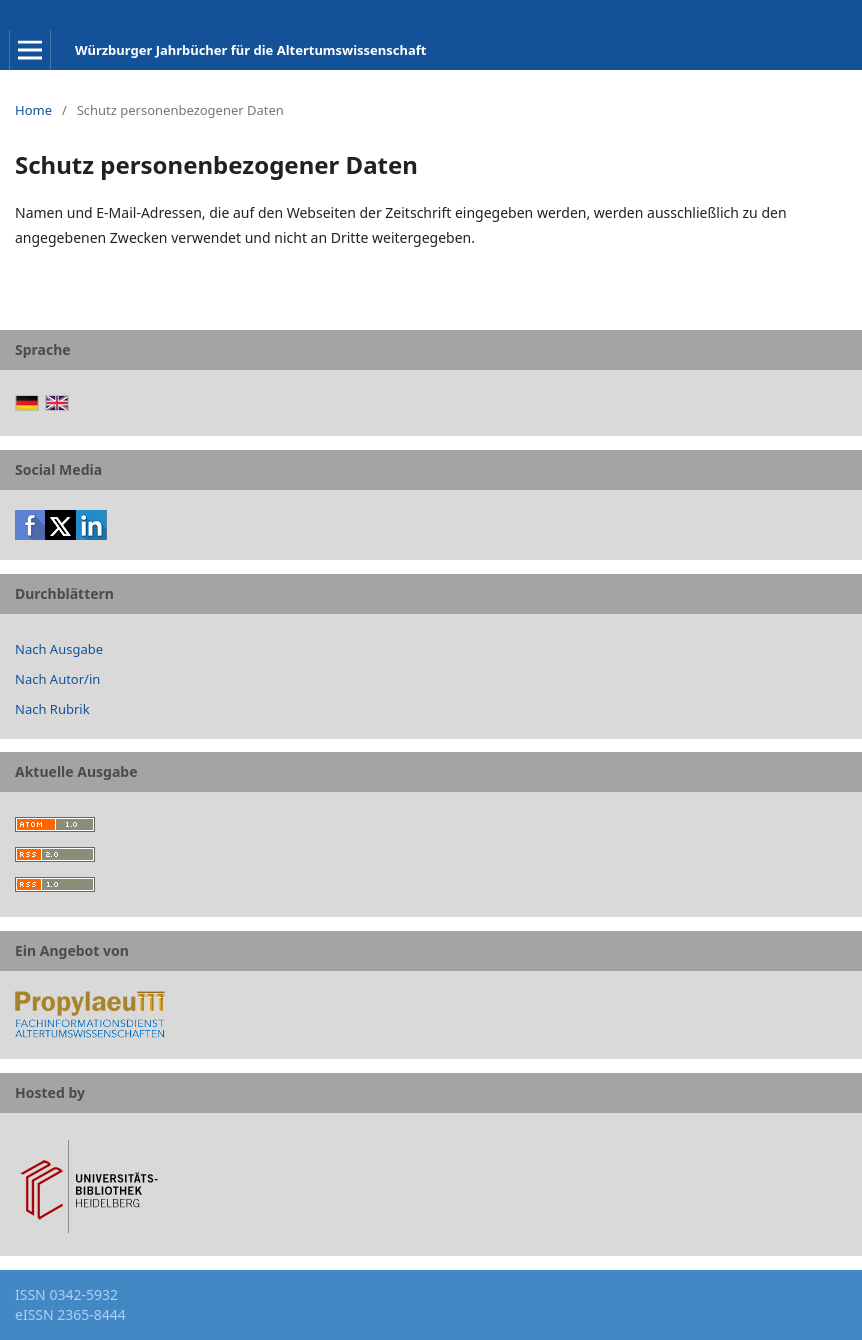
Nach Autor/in (57, 679)
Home (33, 110)
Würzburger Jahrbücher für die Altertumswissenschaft (250, 50)
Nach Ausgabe (59, 649)
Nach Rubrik (52, 709)
